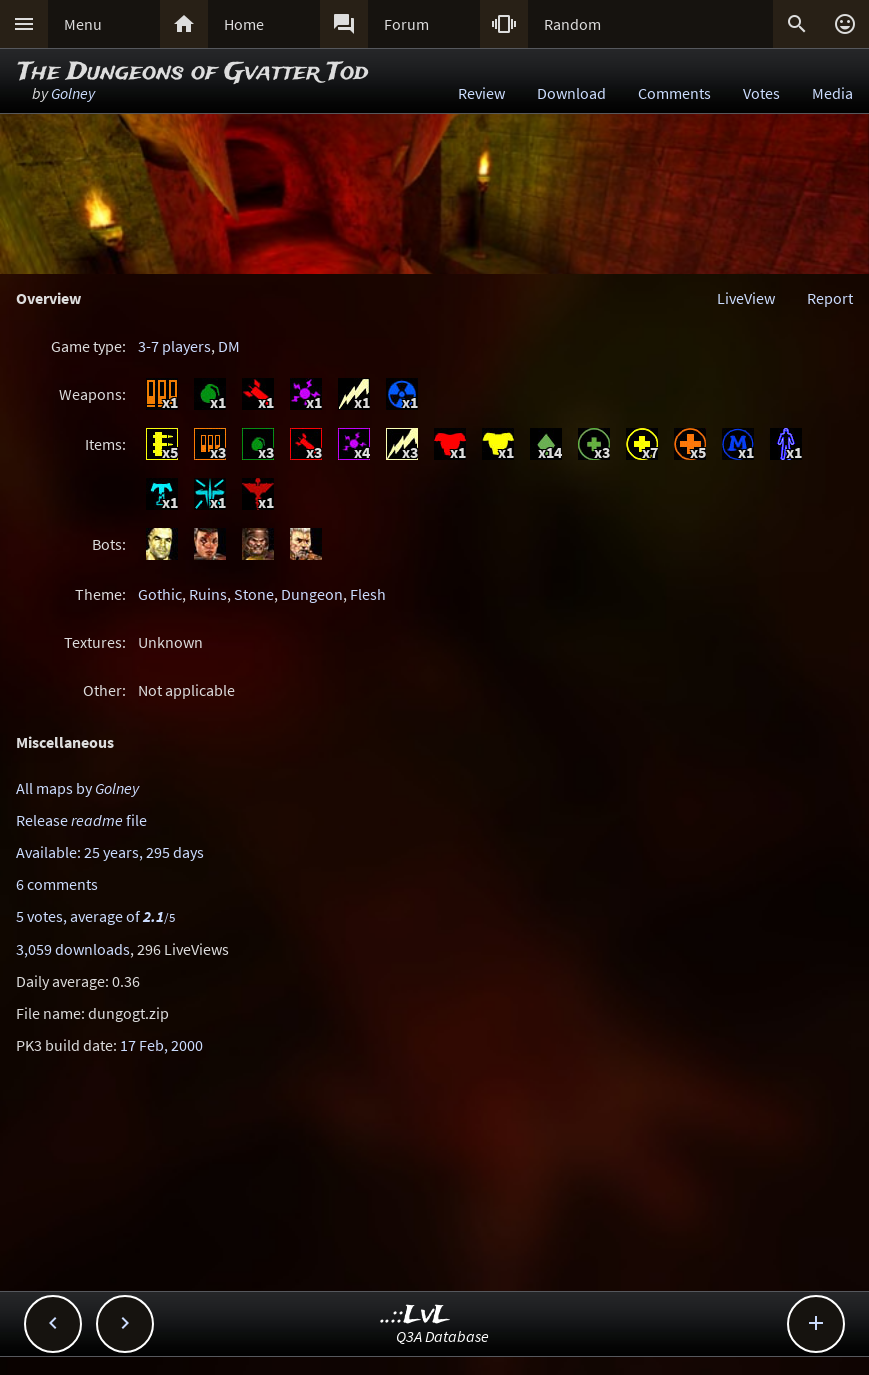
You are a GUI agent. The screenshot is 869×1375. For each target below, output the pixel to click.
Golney (73, 93)
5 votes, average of (95, 916)
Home (244, 24)
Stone (254, 594)
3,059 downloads (73, 949)
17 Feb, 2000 (161, 1045)
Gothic (160, 594)
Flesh (368, 594)
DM (229, 346)
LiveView (746, 298)
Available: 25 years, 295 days (110, 852)
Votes (761, 93)
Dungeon (312, 594)
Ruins (208, 594)
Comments (674, 93)
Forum (406, 24)
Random (572, 24)
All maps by (77, 788)
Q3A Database (442, 1336)
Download (571, 93)
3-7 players (174, 346)
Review (481, 93)
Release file (81, 820)
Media (832, 93)
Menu (83, 24)
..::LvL (415, 1315)
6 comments (57, 884)
